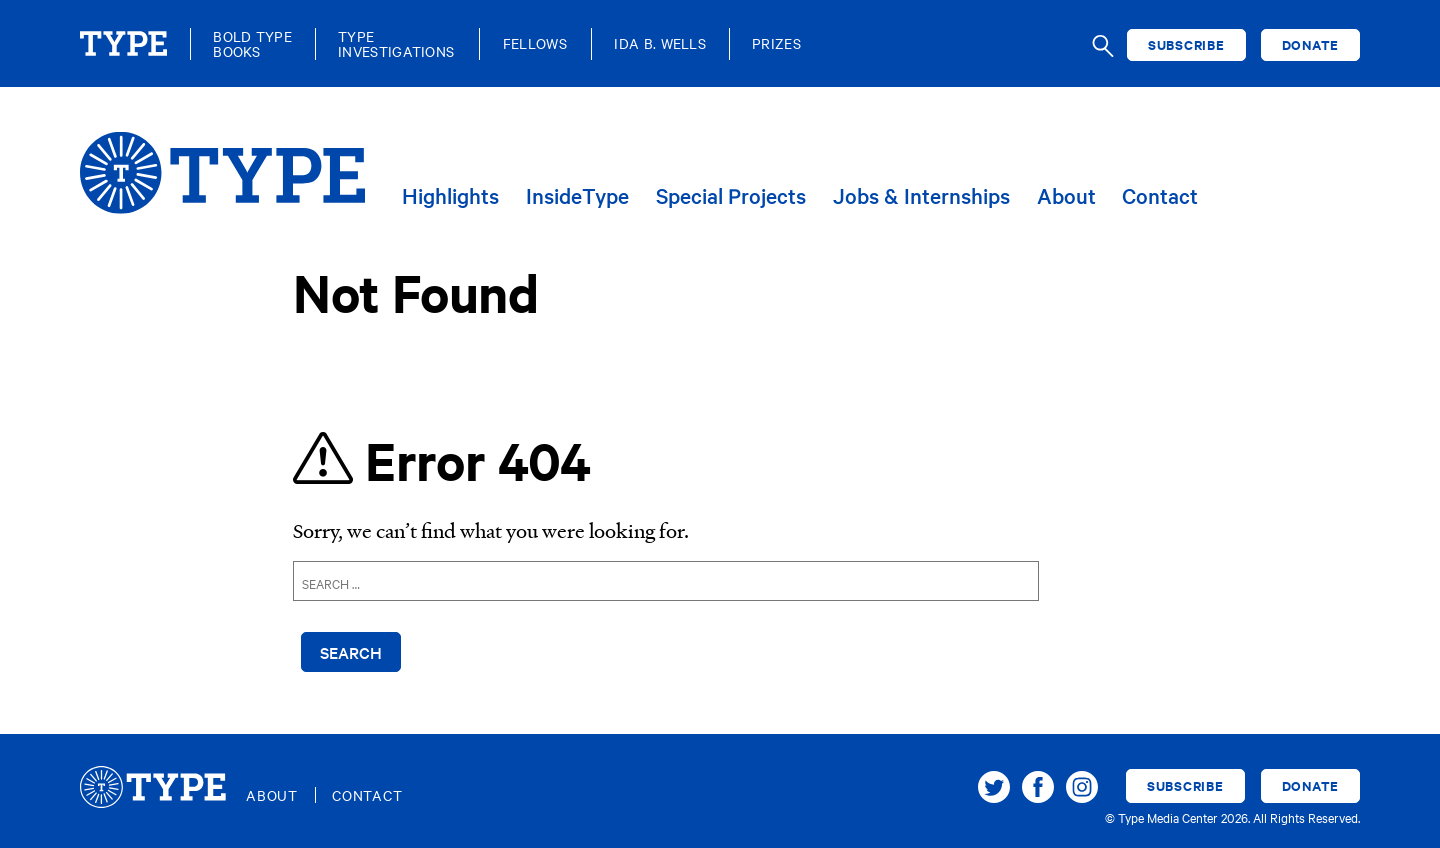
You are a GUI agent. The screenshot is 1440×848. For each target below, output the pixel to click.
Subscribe (1186, 44)
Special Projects (731, 196)
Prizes (776, 43)
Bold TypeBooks (252, 44)
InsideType (577, 196)
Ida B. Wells (660, 43)
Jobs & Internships (921, 196)
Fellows (535, 43)
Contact (1160, 196)
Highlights (450, 196)
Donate (1311, 44)
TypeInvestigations (396, 44)
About (1066, 196)
